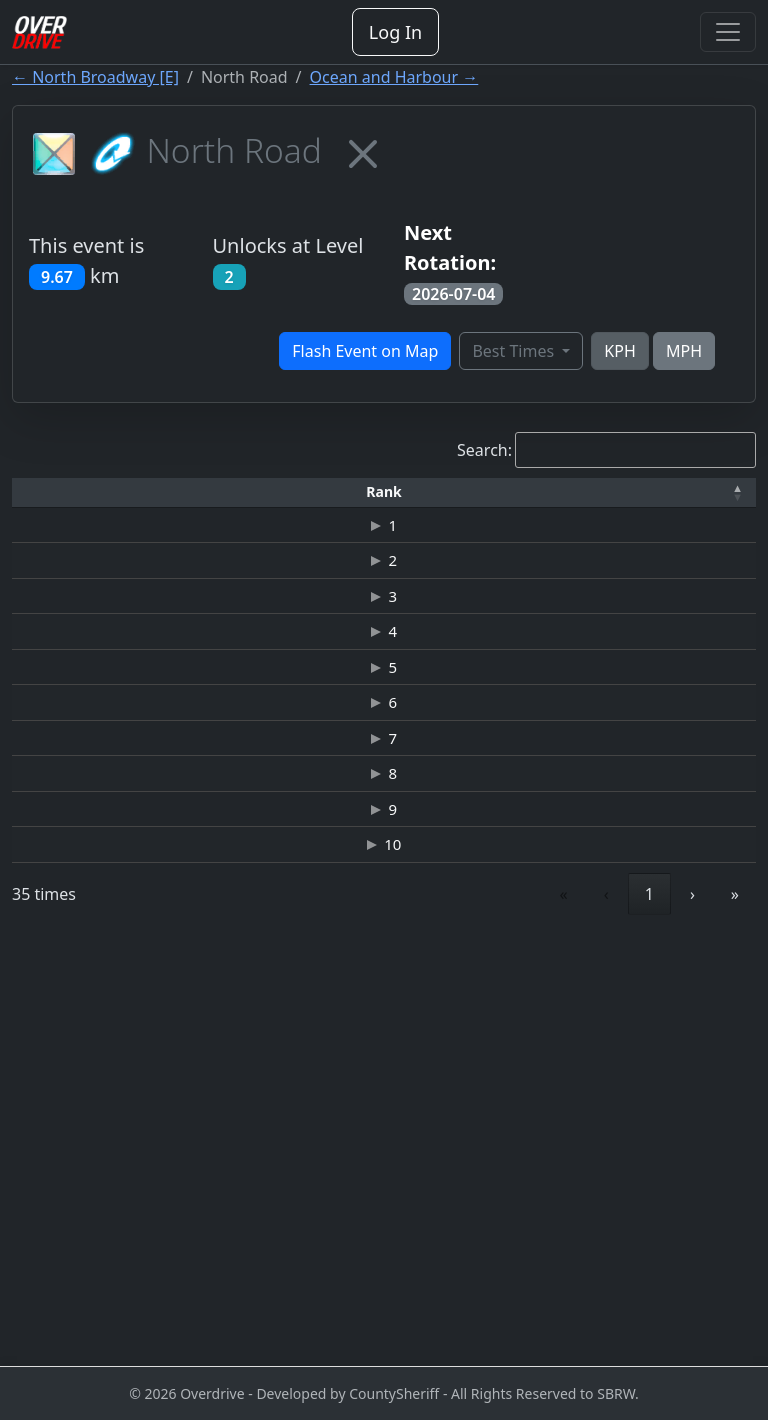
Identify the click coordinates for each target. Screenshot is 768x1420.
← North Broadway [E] (95, 77)
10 (42, 1255)
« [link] (428, 1316)
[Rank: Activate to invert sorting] (43, 501)
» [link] (735, 1316)
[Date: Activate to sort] (627, 501)
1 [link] (513, 1316)
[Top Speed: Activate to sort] (452, 501)
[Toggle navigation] (728, 32)
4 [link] (649, 1316)
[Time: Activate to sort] (297, 501)
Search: (484, 450)
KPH (619, 351)
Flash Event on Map (365, 351)
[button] (43, 500)
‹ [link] (470, 1316)
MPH (684, 351)
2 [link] (558, 1316)
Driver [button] (167, 499)
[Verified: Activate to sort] (715, 501)
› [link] (692, 1316)
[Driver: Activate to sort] (167, 501)
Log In (395, 32)
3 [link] (604, 1316)
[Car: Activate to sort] (375, 501)
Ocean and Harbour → (394, 77)
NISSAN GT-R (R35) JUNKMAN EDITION (376, 1038)
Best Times (515, 351)
